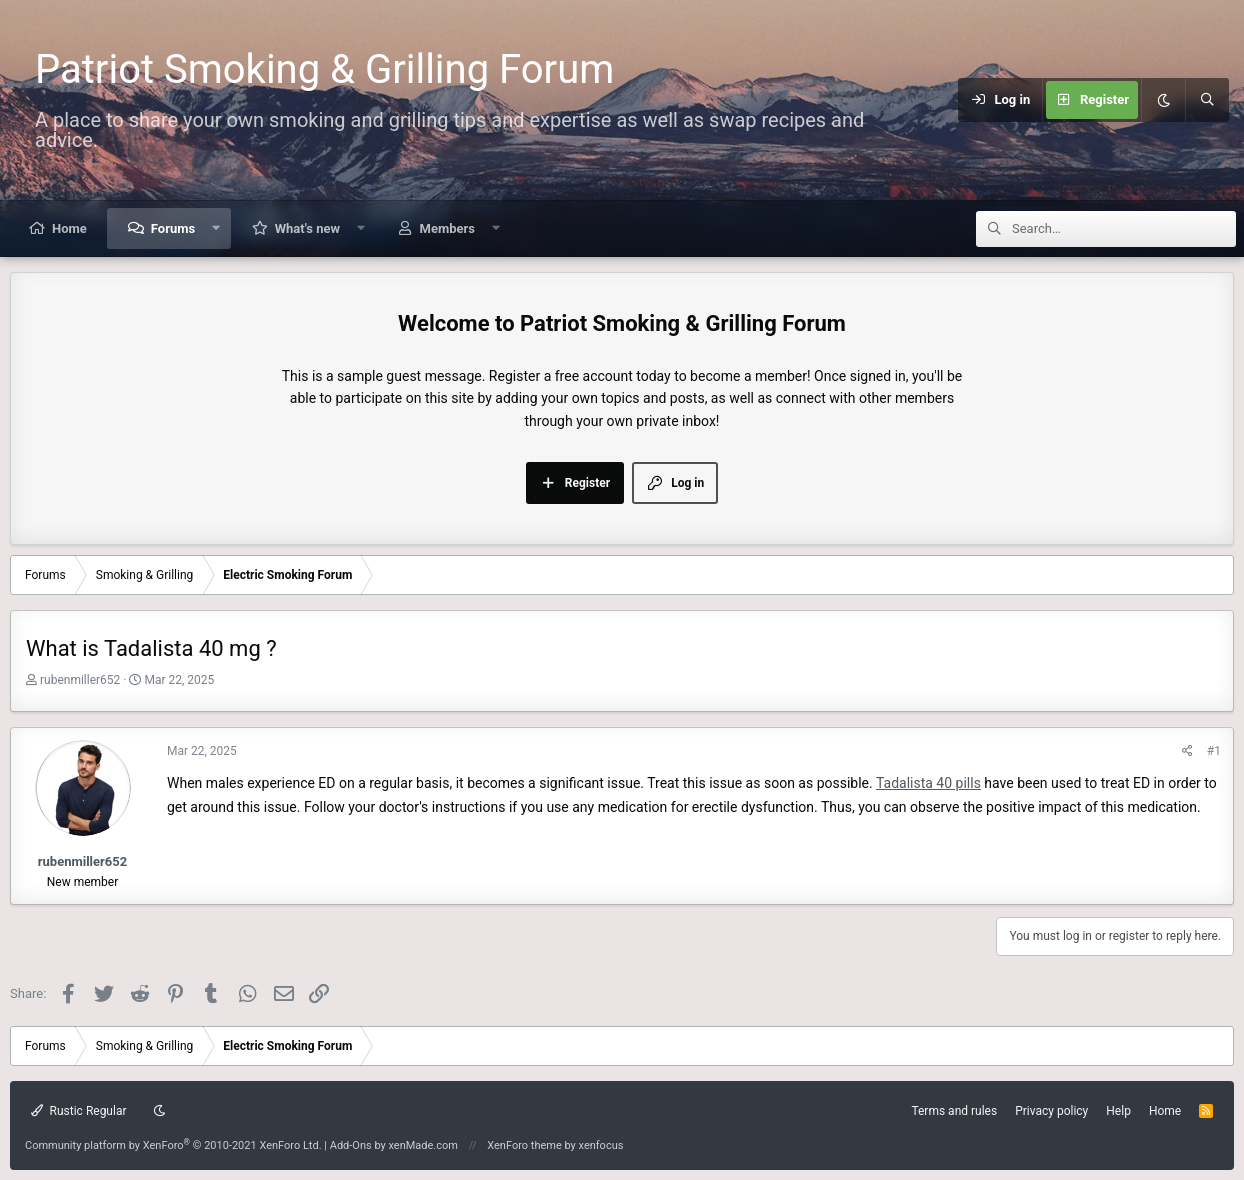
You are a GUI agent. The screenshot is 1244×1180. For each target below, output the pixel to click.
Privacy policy (1051, 1111)
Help (1118, 1111)
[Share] (1187, 751)
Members (447, 228)
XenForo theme (524, 1145)
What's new (307, 228)
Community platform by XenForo (173, 1145)
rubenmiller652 (80, 680)
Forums (173, 228)
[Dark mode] (1163, 100)
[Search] (1207, 100)
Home (69, 228)
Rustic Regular (79, 1111)
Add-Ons (351, 1145)
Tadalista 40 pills (928, 783)
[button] (216, 228)
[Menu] (946, 100)
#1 (1214, 751)
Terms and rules (954, 1111)
